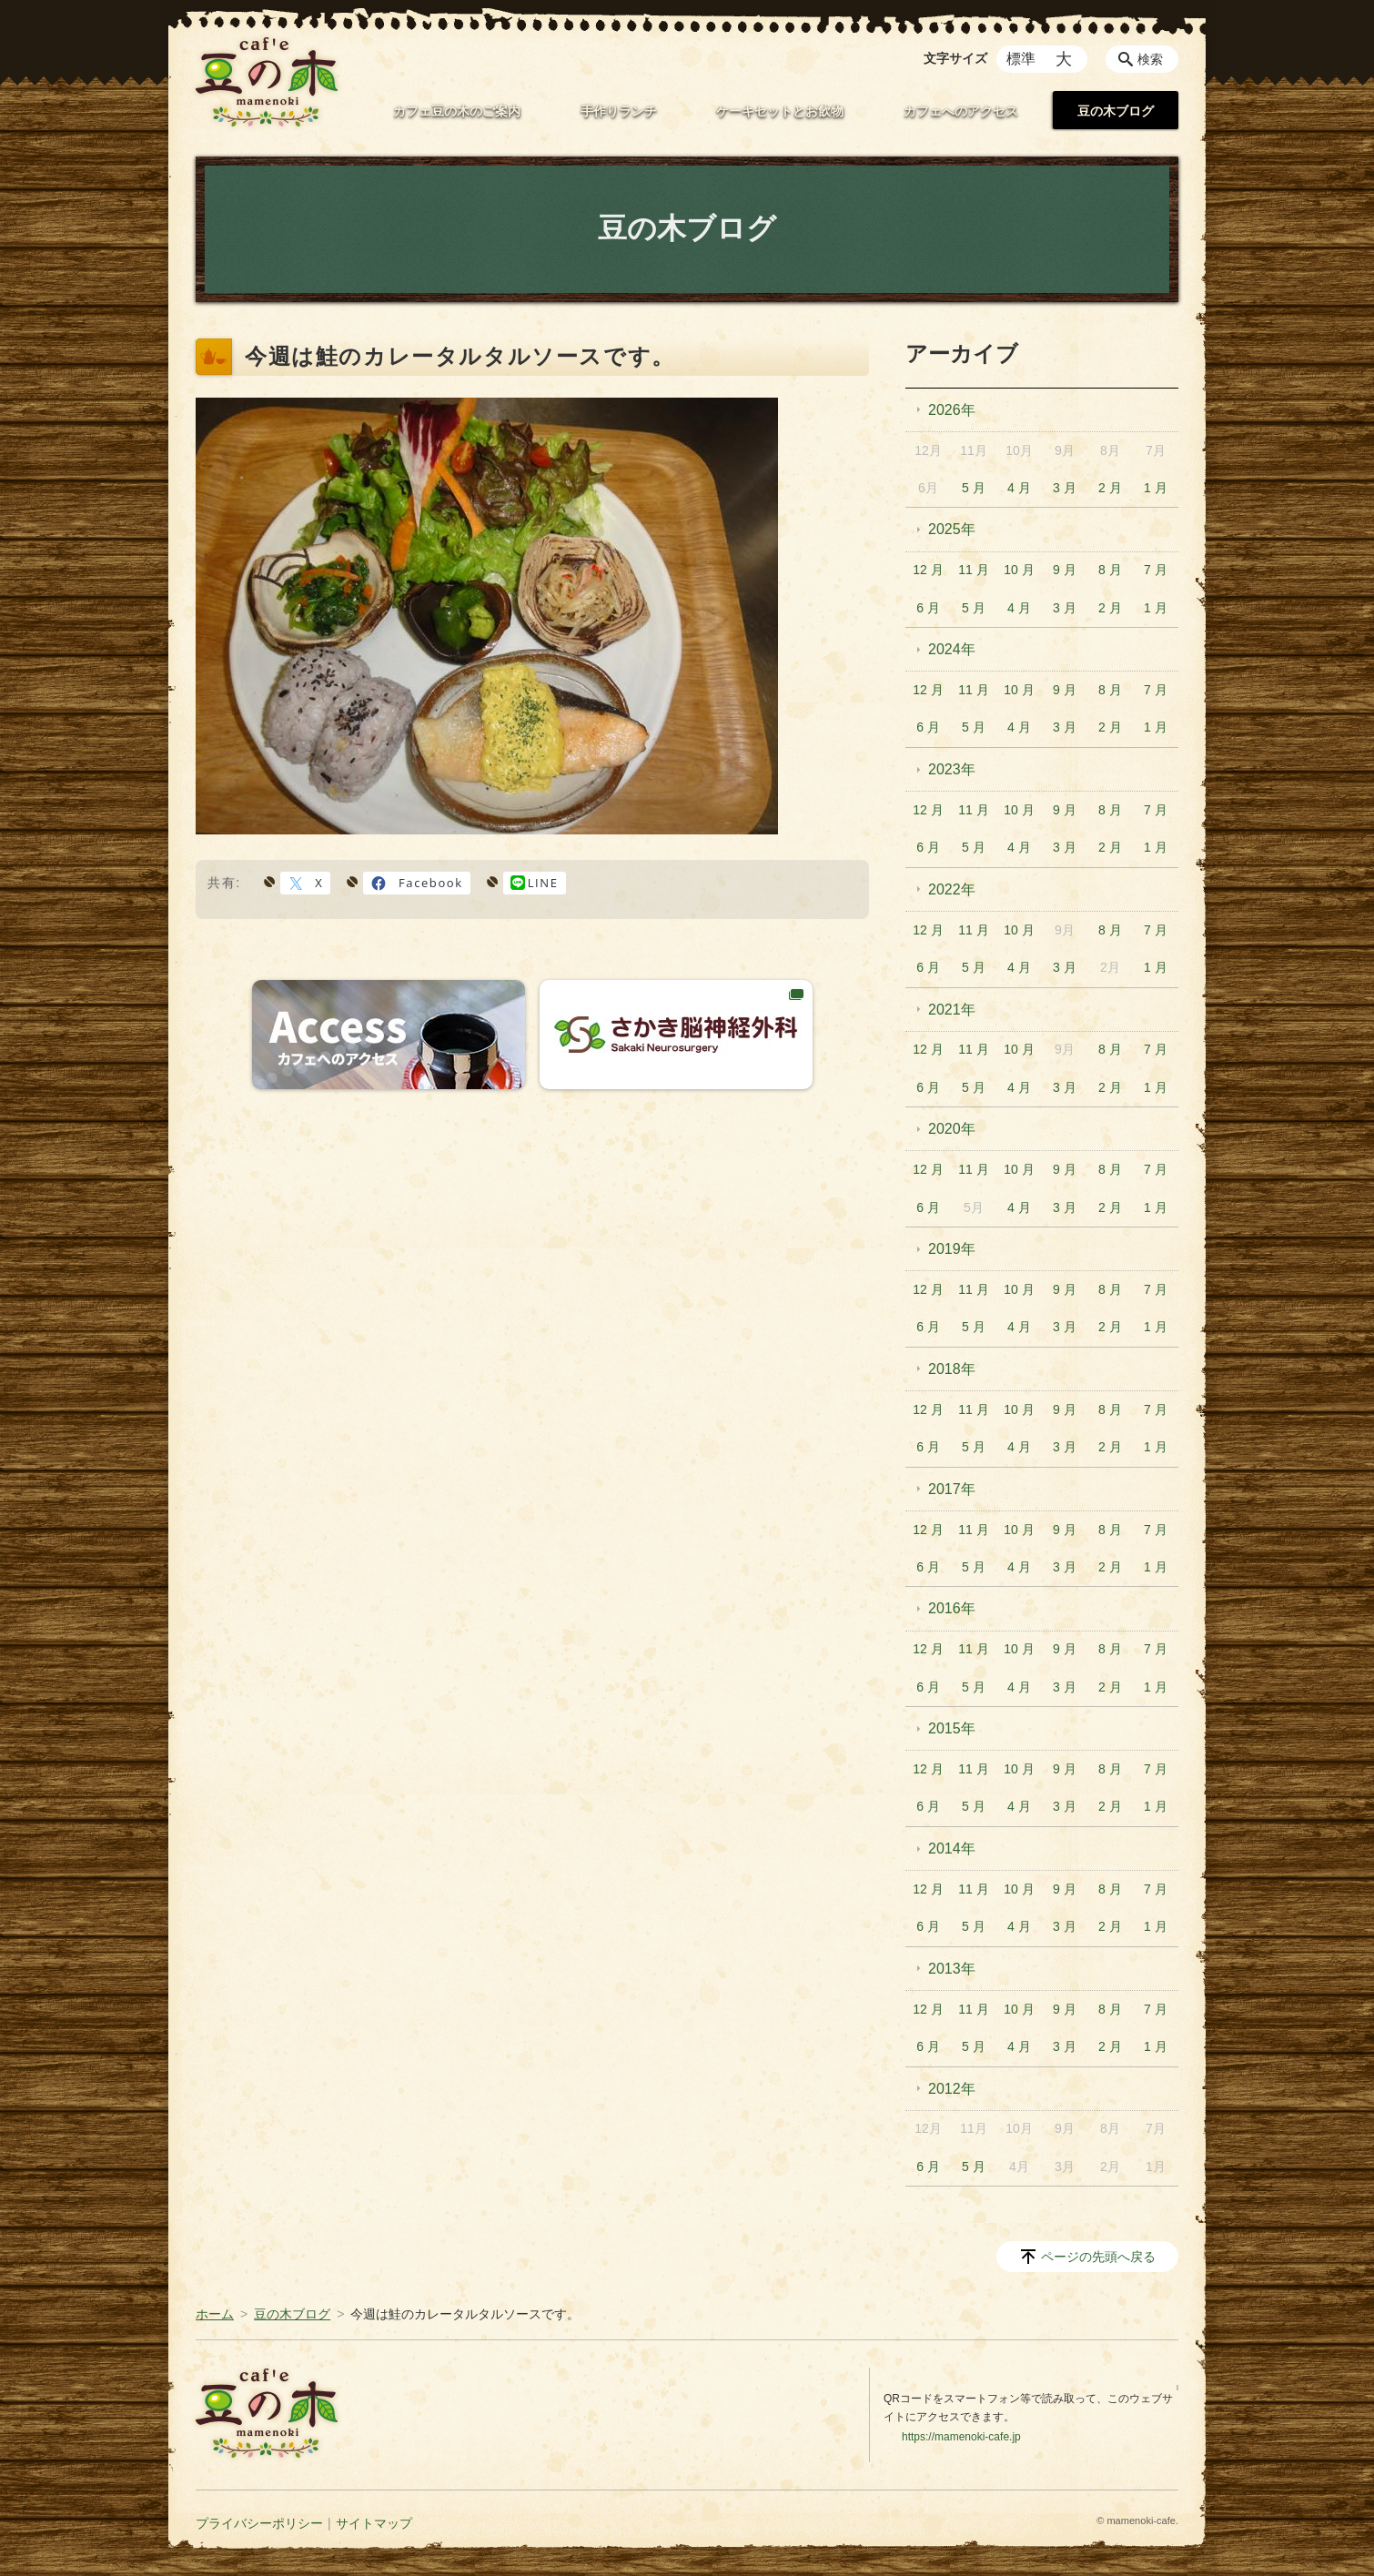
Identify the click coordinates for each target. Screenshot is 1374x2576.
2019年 (951, 1249)
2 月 (1110, 487)
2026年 (951, 410)
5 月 (973, 487)
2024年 (951, 649)
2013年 (951, 1968)
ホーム (215, 2314)
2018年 (951, 1369)
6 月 (928, 608)
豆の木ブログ (1115, 111)
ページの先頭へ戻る (1098, 2256)
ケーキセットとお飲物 (780, 111)
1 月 (1155, 487)
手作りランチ (619, 111)
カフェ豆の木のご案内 (456, 111)
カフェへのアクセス (961, 111)
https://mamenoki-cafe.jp (961, 2436)
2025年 (951, 529)
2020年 (951, 1128)
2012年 (951, 2088)
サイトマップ (374, 2523)
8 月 (1110, 569)
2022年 (951, 889)
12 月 (928, 569)
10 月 (1019, 569)
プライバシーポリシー (259, 2523)
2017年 (951, 1489)
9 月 (1064, 569)
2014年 (951, 1848)
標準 (1021, 58)
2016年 (951, 1608)
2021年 (951, 1009)
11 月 (973, 569)
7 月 (1155, 569)
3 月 (1064, 487)
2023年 (951, 769)
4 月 (1019, 487)
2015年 (951, 1728)
